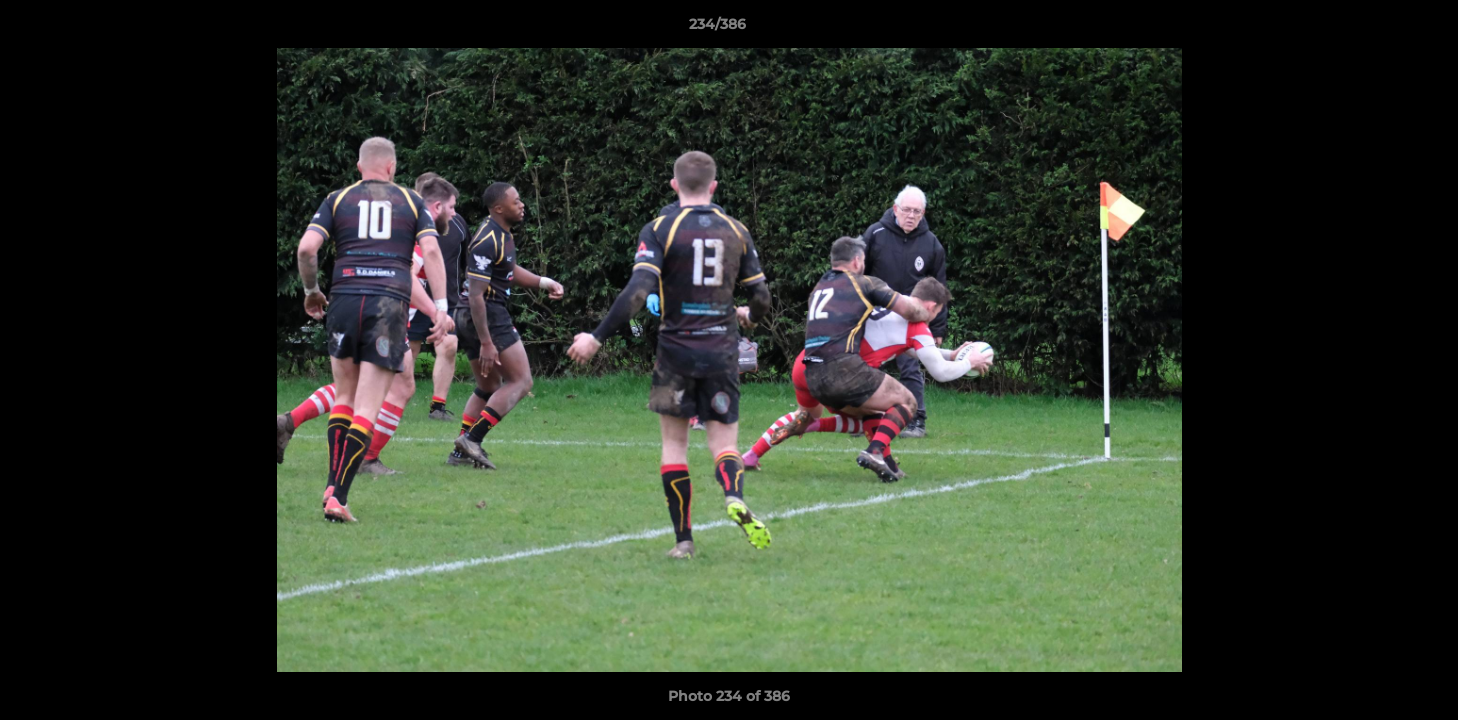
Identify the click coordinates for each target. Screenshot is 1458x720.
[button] (1374, 29)
